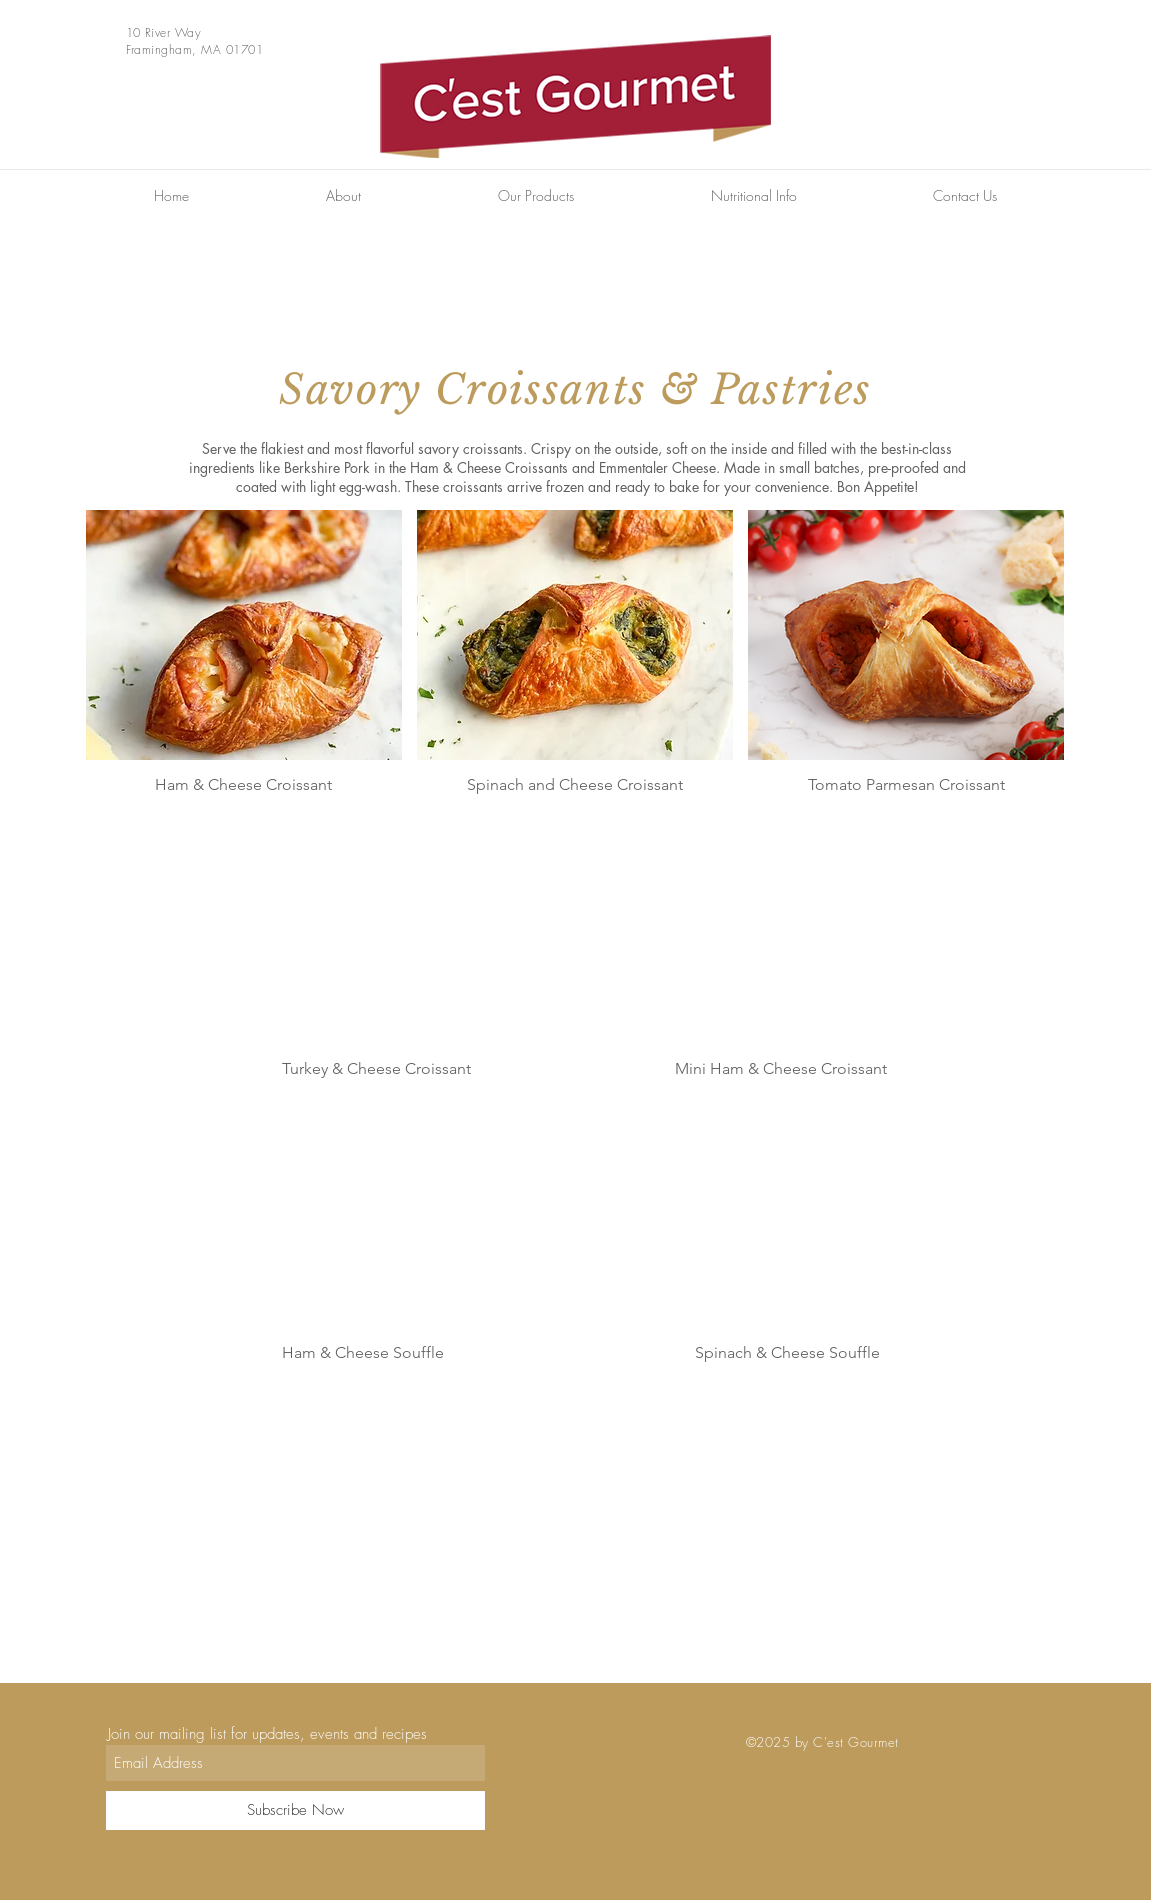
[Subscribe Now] (295, 1810)
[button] (536, 196)
